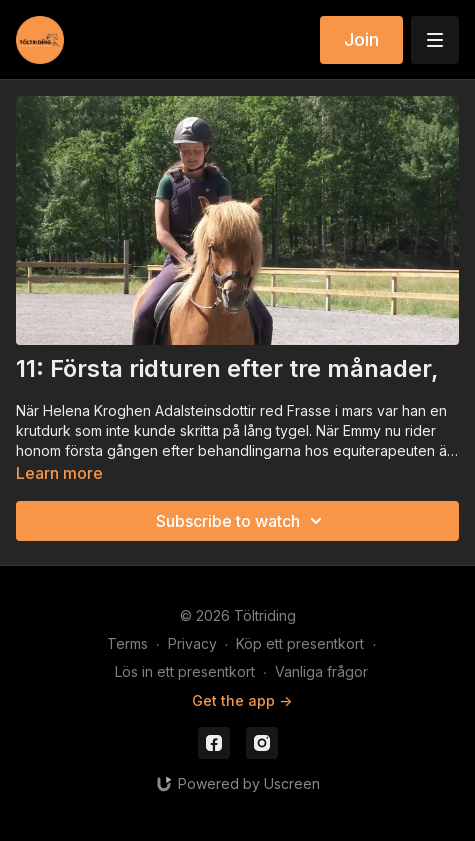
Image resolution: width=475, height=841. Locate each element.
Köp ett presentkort (300, 643)
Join (361, 39)
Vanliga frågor (321, 671)
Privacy (192, 643)
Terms (127, 643)
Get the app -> (242, 700)
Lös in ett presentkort (185, 671)
